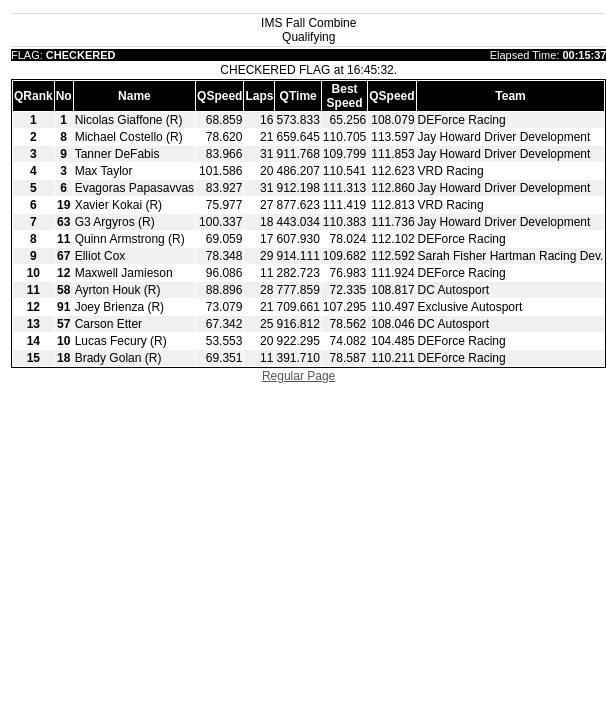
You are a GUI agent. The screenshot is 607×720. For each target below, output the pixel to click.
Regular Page (298, 376)
